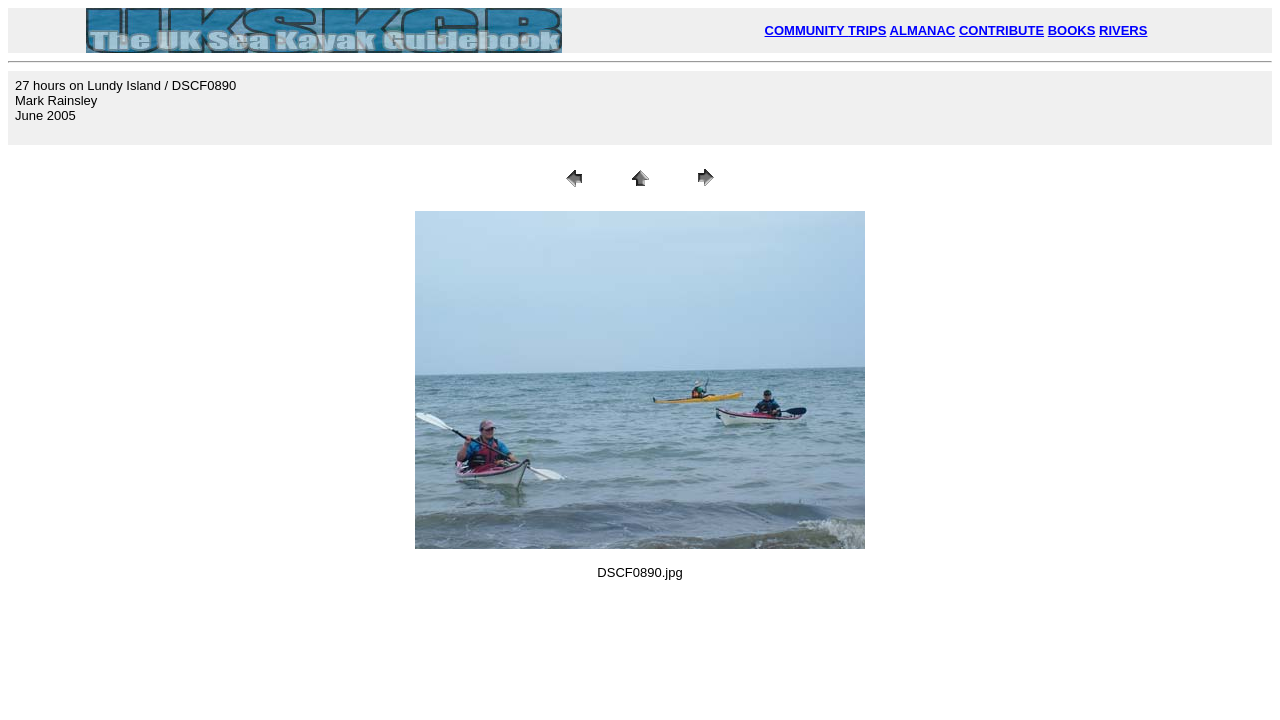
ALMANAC (923, 30)
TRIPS (867, 30)
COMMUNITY (807, 30)
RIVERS (1123, 30)
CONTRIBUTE (1001, 30)
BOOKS (1072, 30)
